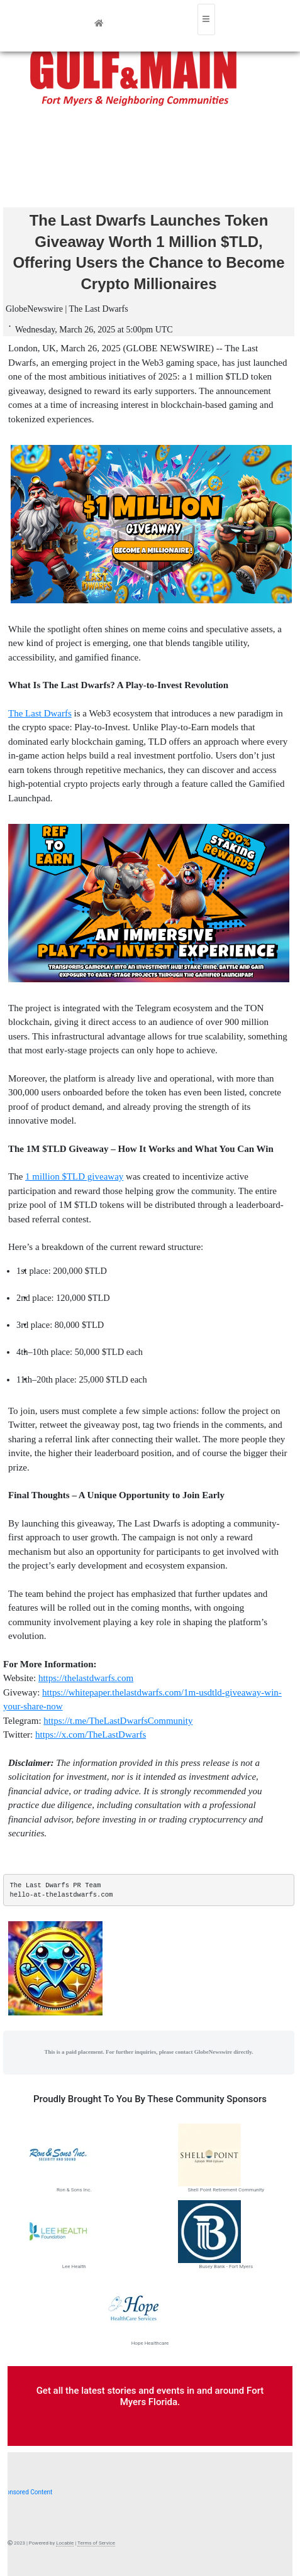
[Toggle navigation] (206, 19)
